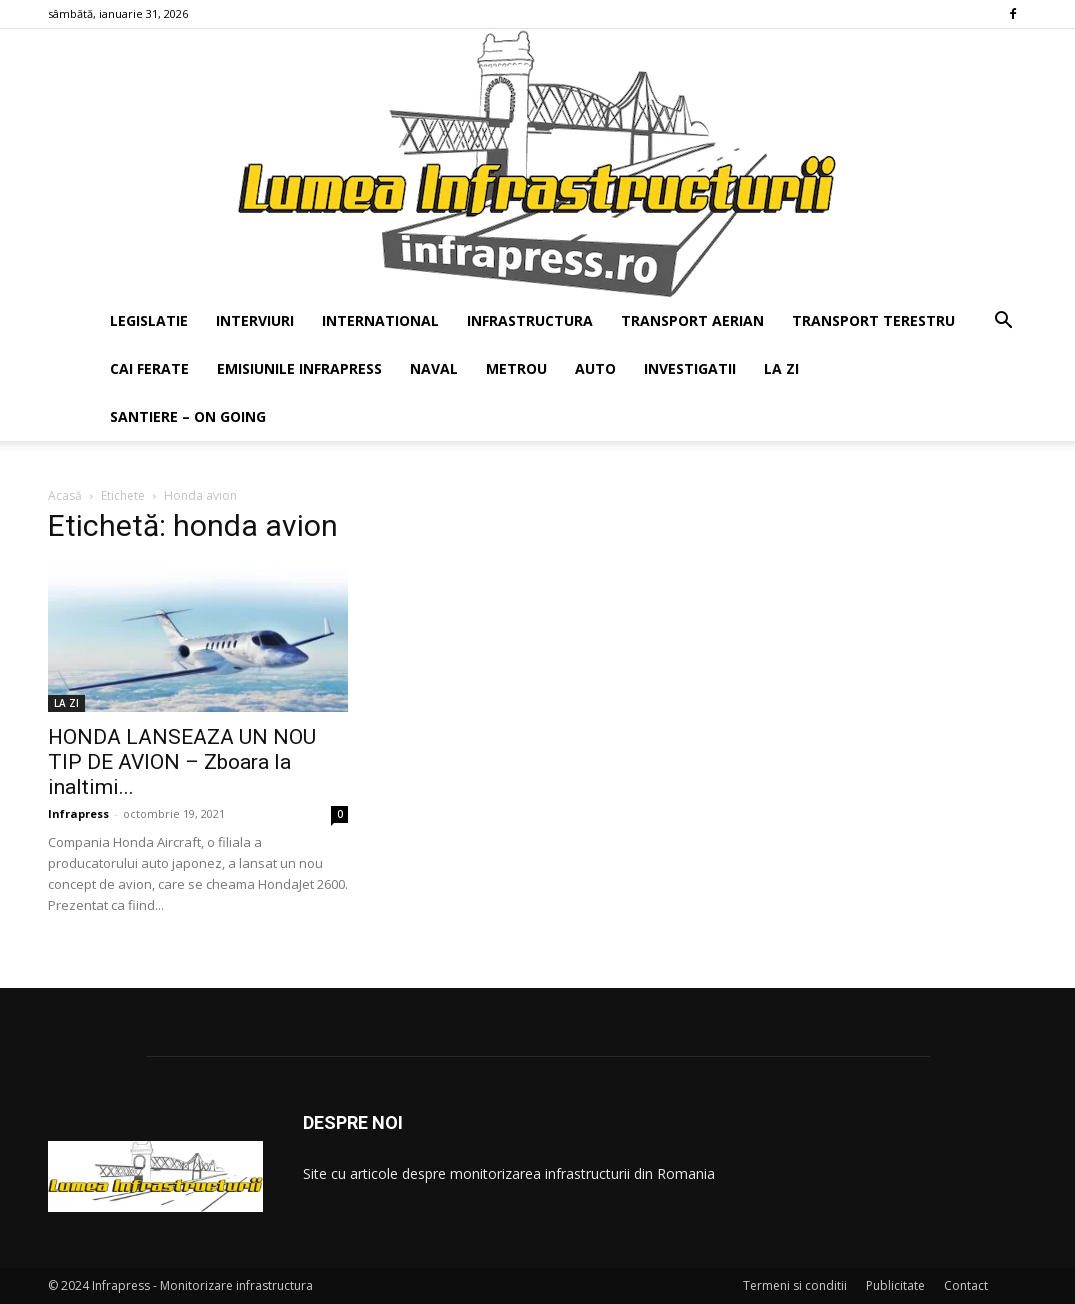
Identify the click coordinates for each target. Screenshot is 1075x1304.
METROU (516, 368)
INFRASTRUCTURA (530, 320)
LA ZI (781, 368)
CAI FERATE (149, 368)
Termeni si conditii (795, 1285)
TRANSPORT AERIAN (692, 320)
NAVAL (434, 368)
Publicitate (895, 1285)
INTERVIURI (255, 320)
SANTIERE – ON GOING (188, 416)
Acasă (65, 495)
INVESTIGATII (690, 368)
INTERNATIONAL (380, 320)
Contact (966, 1285)
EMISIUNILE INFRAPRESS (299, 368)
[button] (1004, 322)
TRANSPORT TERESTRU (873, 320)
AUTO (595, 368)
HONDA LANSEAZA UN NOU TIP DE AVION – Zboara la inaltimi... (182, 762)
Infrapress (78, 813)
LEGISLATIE (149, 320)
